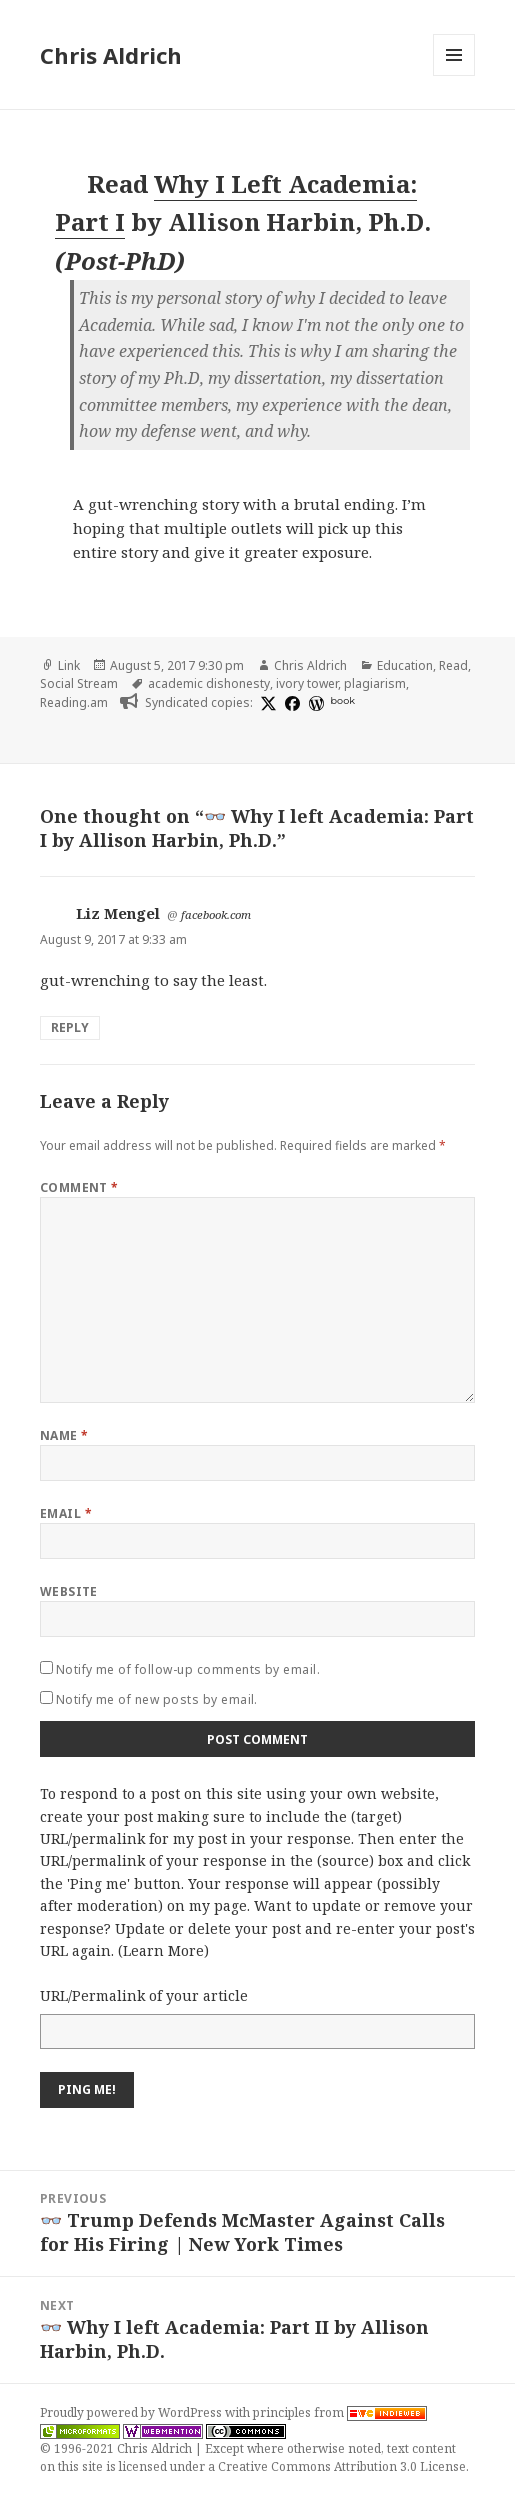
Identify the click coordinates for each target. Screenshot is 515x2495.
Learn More (163, 1950)
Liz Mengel (118, 913)
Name (64, 1435)
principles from (340, 2412)
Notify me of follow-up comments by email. (188, 1669)
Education (405, 665)
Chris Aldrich (111, 55)
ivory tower (307, 683)
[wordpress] (314, 703)
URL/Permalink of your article (144, 1995)
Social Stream (79, 683)
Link (69, 665)
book (343, 700)
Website (69, 1591)
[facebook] (290, 703)
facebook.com (216, 914)
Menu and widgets (454, 75)
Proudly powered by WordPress (132, 2412)
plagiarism (375, 683)
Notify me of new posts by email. (157, 1699)
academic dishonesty (209, 683)
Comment (79, 1187)
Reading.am (74, 702)
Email (66, 1513)
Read (453, 665)
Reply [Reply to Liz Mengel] (70, 1027)
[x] (266, 703)
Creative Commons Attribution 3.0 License (342, 2466)
